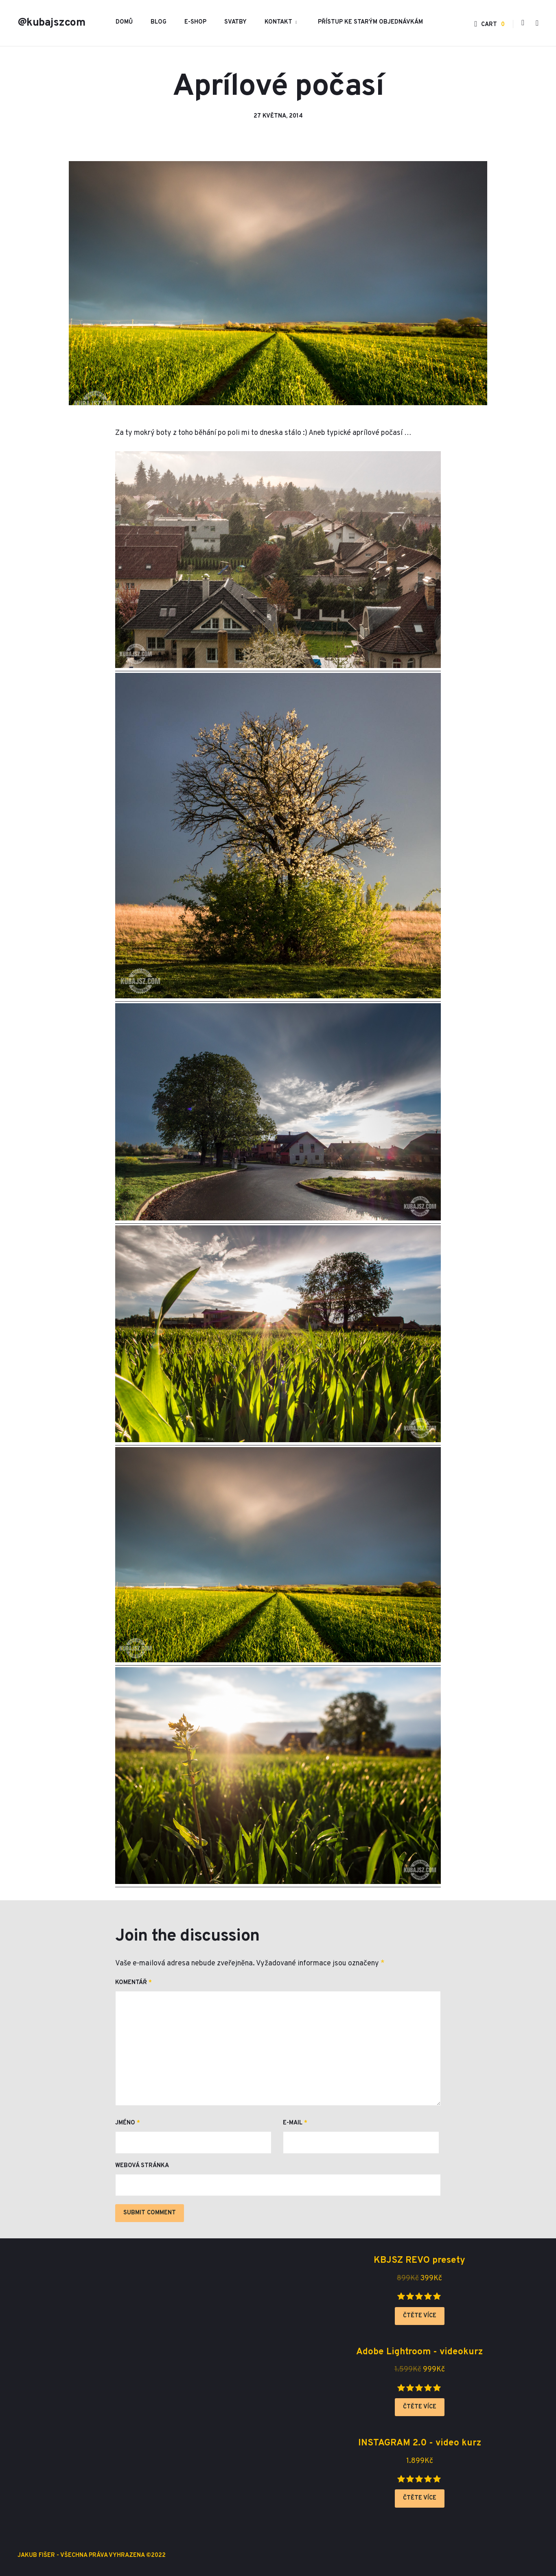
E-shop (195, 22)
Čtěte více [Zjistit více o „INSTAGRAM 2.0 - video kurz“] (419, 2498)
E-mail (295, 2123)
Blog (158, 22)
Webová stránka (142, 2166)
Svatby (235, 22)
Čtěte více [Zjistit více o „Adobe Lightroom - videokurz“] (419, 2407)
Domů (124, 22)
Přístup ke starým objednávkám (370, 22)
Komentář (133, 1983)
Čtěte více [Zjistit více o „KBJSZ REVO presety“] (419, 2316)
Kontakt (278, 22)
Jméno (127, 2123)
